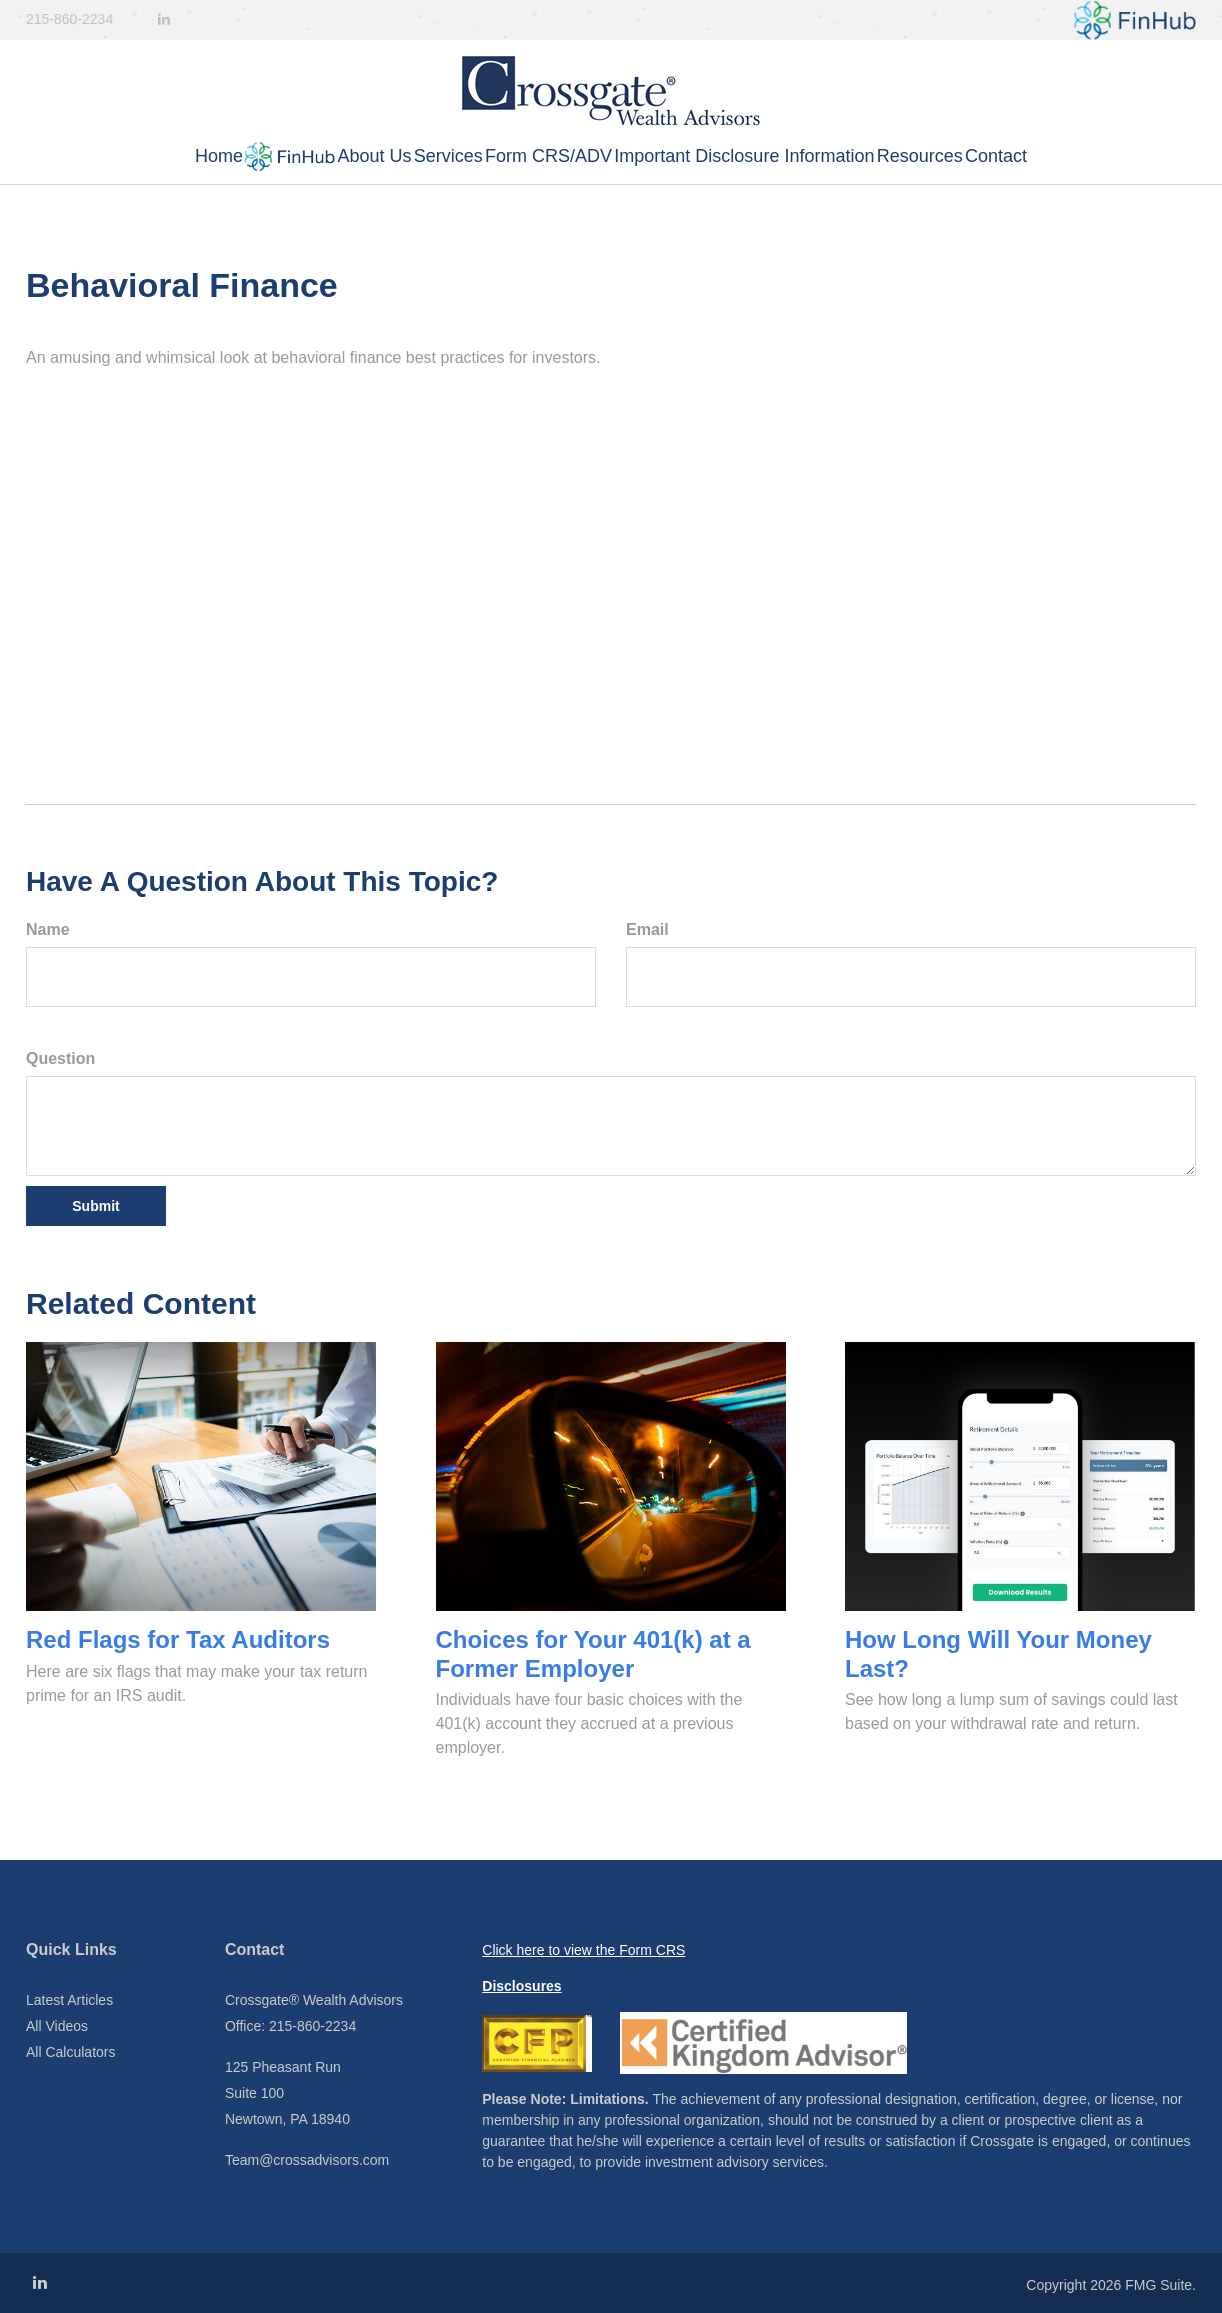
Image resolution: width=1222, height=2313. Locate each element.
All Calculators (70, 2052)
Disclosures (521, 1986)
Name (48, 929)
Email (647, 929)
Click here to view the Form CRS (583, 1950)
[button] (196, 156)
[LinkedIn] (164, 19)
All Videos (57, 2026)
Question (60, 1058)
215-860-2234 (69, 19)
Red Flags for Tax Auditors (178, 1639)
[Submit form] (96, 1206)
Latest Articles (69, 2000)
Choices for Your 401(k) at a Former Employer (593, 1654)
